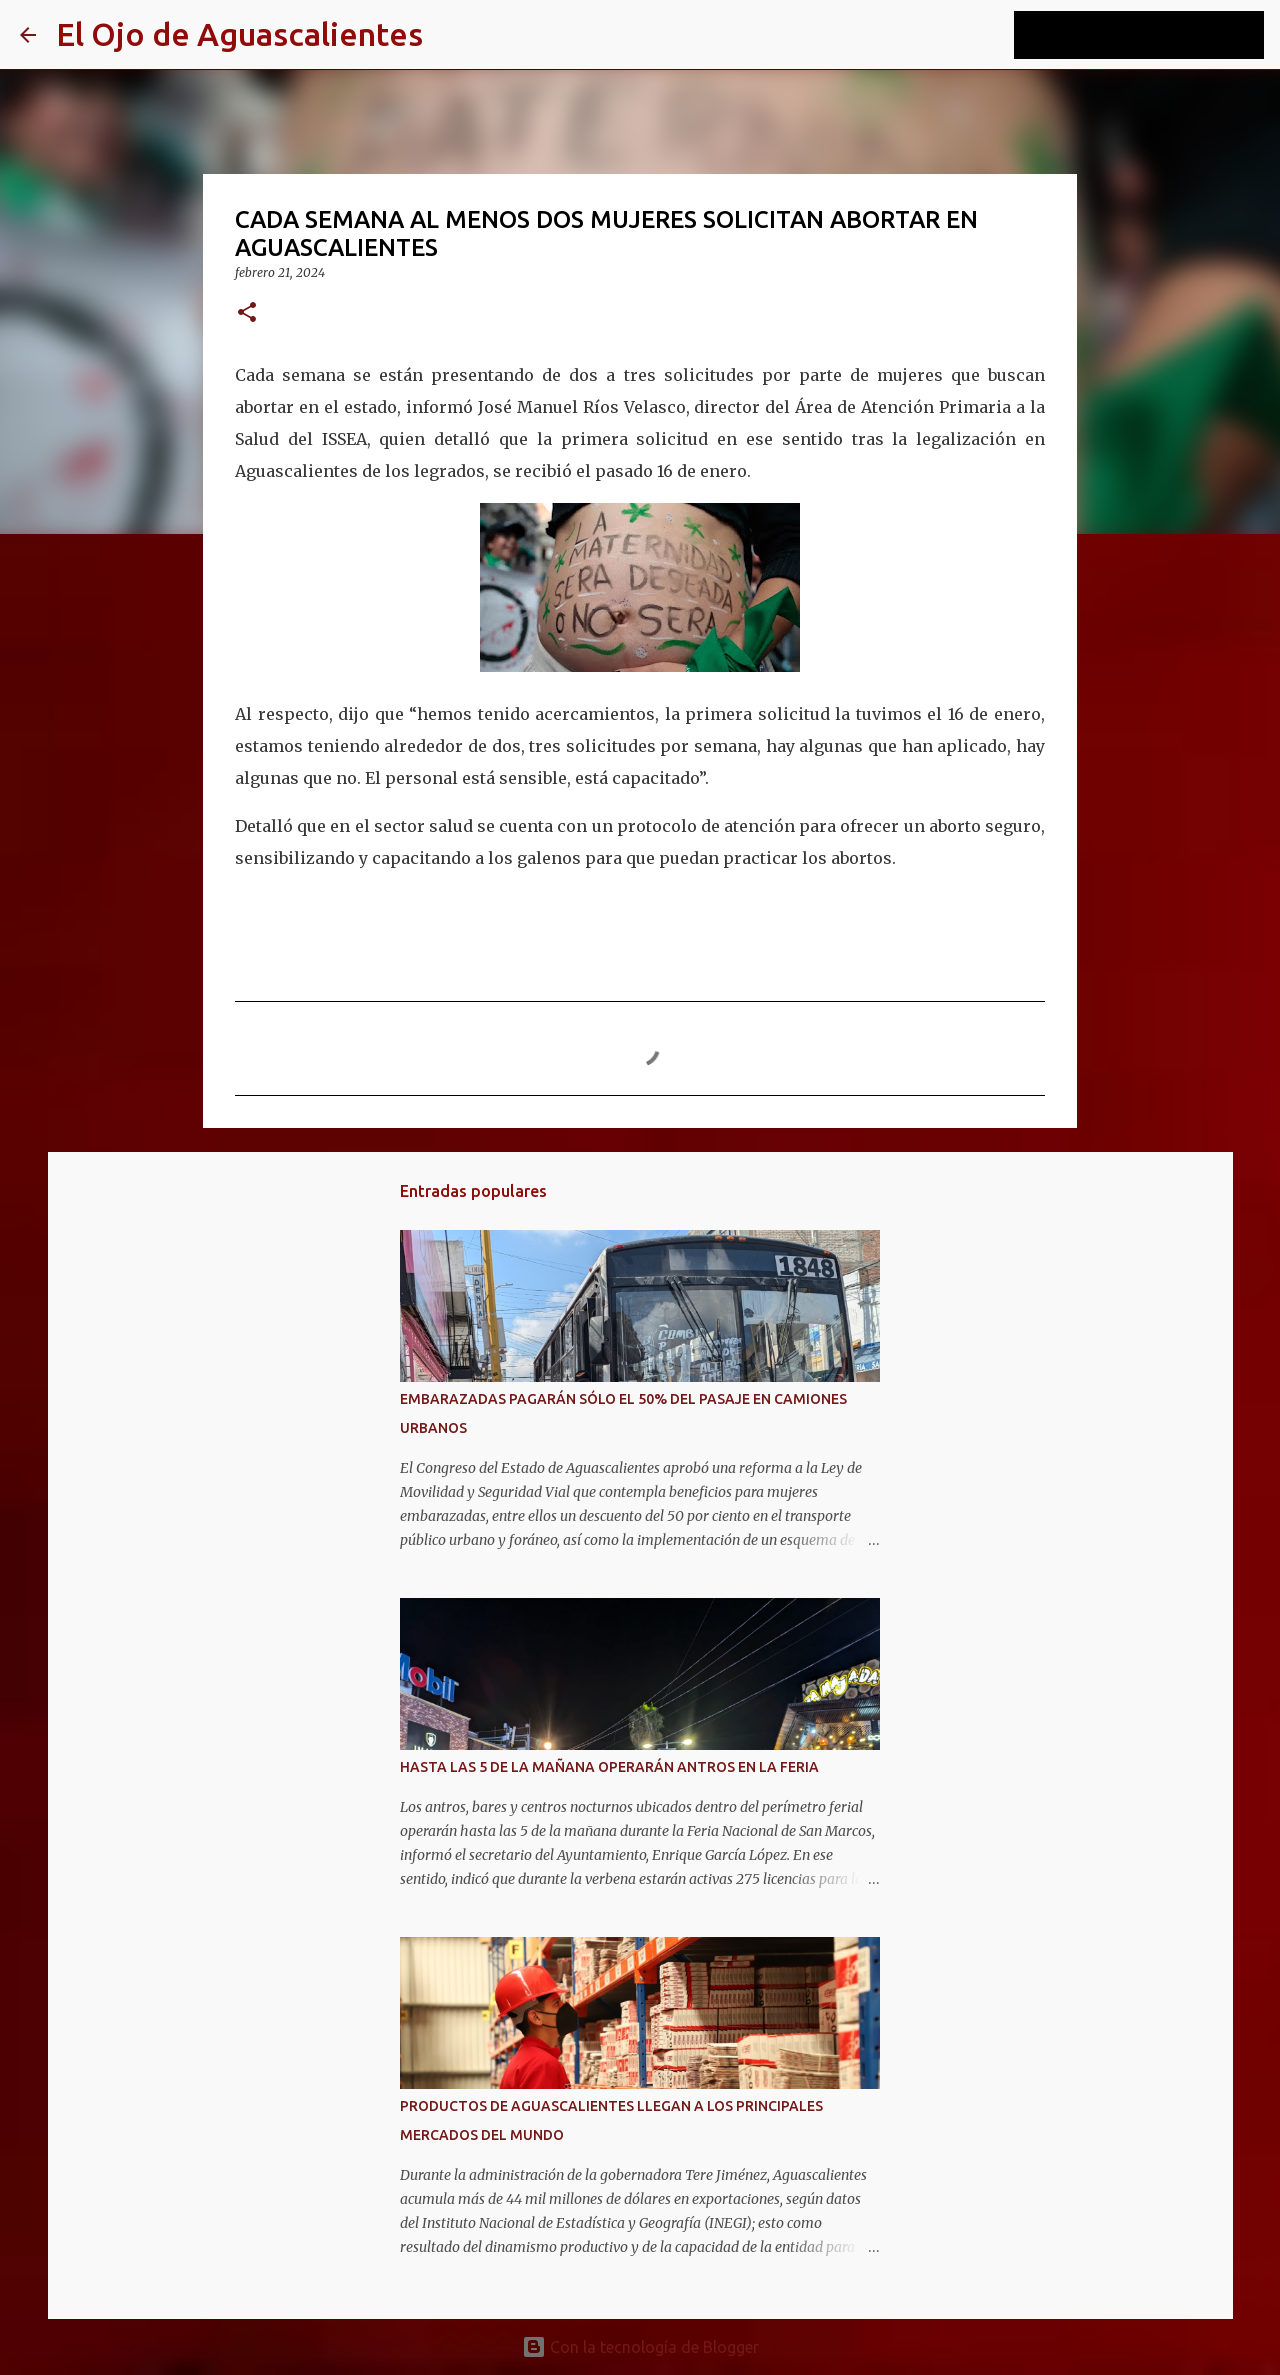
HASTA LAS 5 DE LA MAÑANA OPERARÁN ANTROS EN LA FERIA (609, 1767)
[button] (247, 313)
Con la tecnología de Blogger (640, 2347)
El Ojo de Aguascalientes (239, 34)
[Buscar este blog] (1159, 35)
